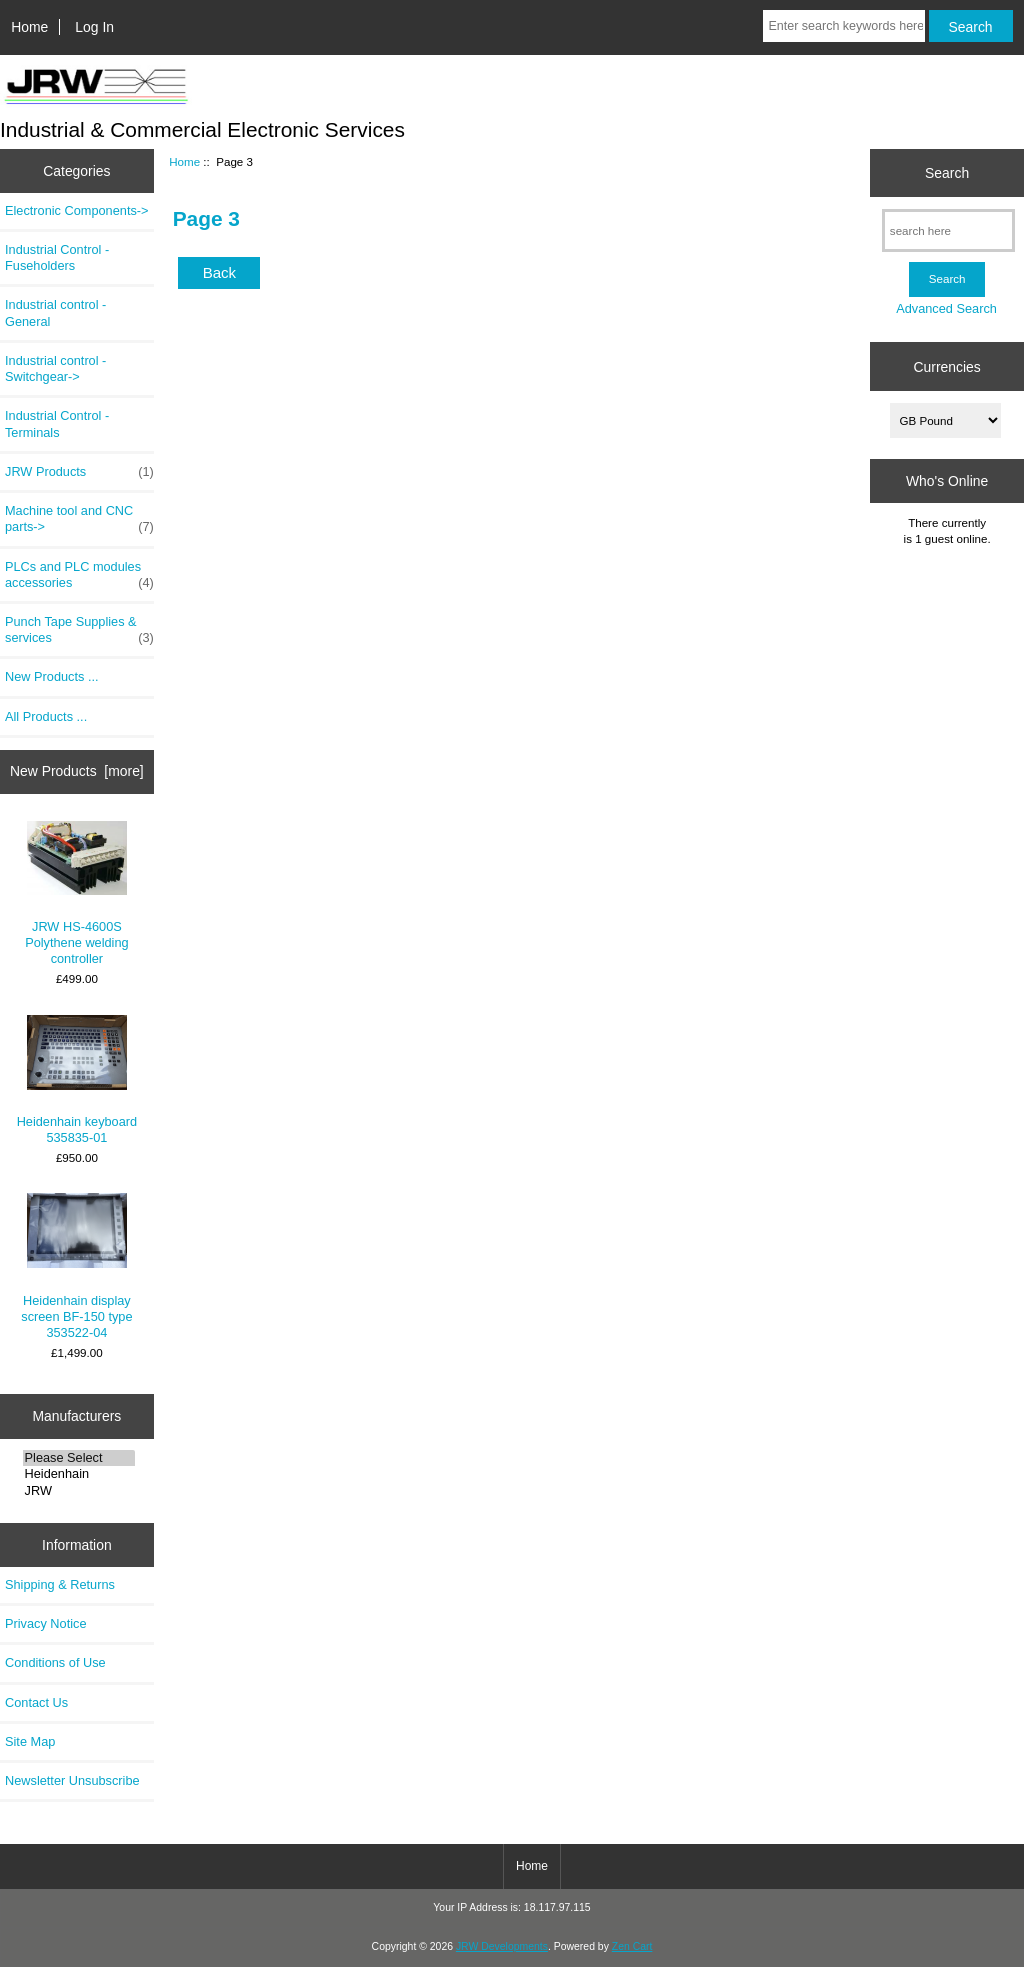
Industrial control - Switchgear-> (55, 368)
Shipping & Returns (60, 1584)
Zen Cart (632, 1946)
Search (947, 173)
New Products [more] (77, 771)
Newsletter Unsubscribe (72, 1780)
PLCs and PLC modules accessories (79, 575)
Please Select (79, 1458)
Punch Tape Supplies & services (79, 630)
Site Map (30, 1741)
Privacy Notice (45, 1623)
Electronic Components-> (77, 210)
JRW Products (79, 472)
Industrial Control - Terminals (57, 423)
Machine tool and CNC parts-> (79, 519)
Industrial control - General (55, 312)
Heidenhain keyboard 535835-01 (77, 1080)
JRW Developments (502, 1946)
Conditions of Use (55, 1662)
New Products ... (52, 676)
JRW (79, 1491)
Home (29, 27)
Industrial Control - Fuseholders (57, 257)
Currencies (946, 366)
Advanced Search (946, 308)
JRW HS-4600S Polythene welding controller (77, 894)
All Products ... (46, 716)
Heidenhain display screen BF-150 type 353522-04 (76, 1266)
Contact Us (36, 1702)
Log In (94, 27)
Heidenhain (79, 1474)
